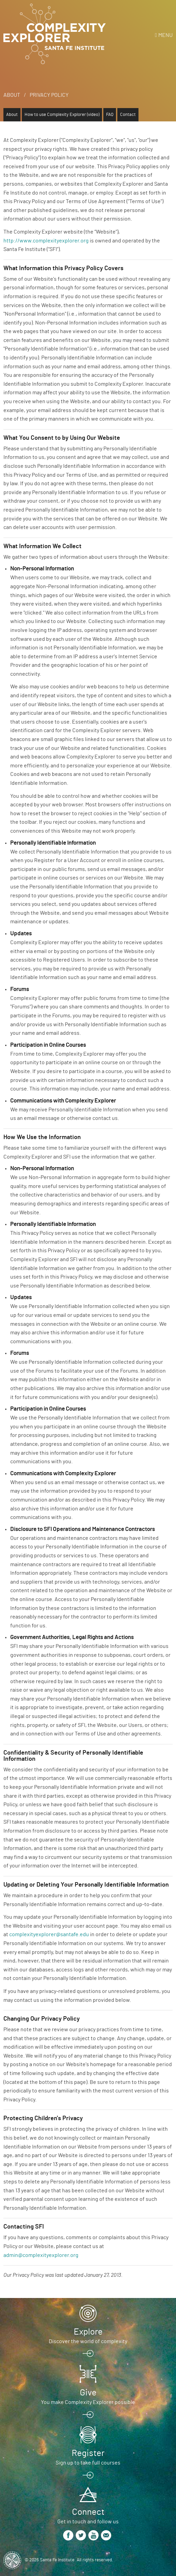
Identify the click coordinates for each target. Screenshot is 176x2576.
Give (88, 2392)
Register (88, 2453)
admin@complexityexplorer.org (40, 2255)
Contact (128, 115)
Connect (88, 2512)
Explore (88, 2331)
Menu (165, 35)
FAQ (109, 115)
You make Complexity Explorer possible (88, 2402)
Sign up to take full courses (88, 2463)
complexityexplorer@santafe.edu (49, 1934)
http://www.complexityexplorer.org (46, 240)
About (11, 95)
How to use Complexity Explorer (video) (62, 115)
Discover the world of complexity (88, 2341)
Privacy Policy (49, 95)
